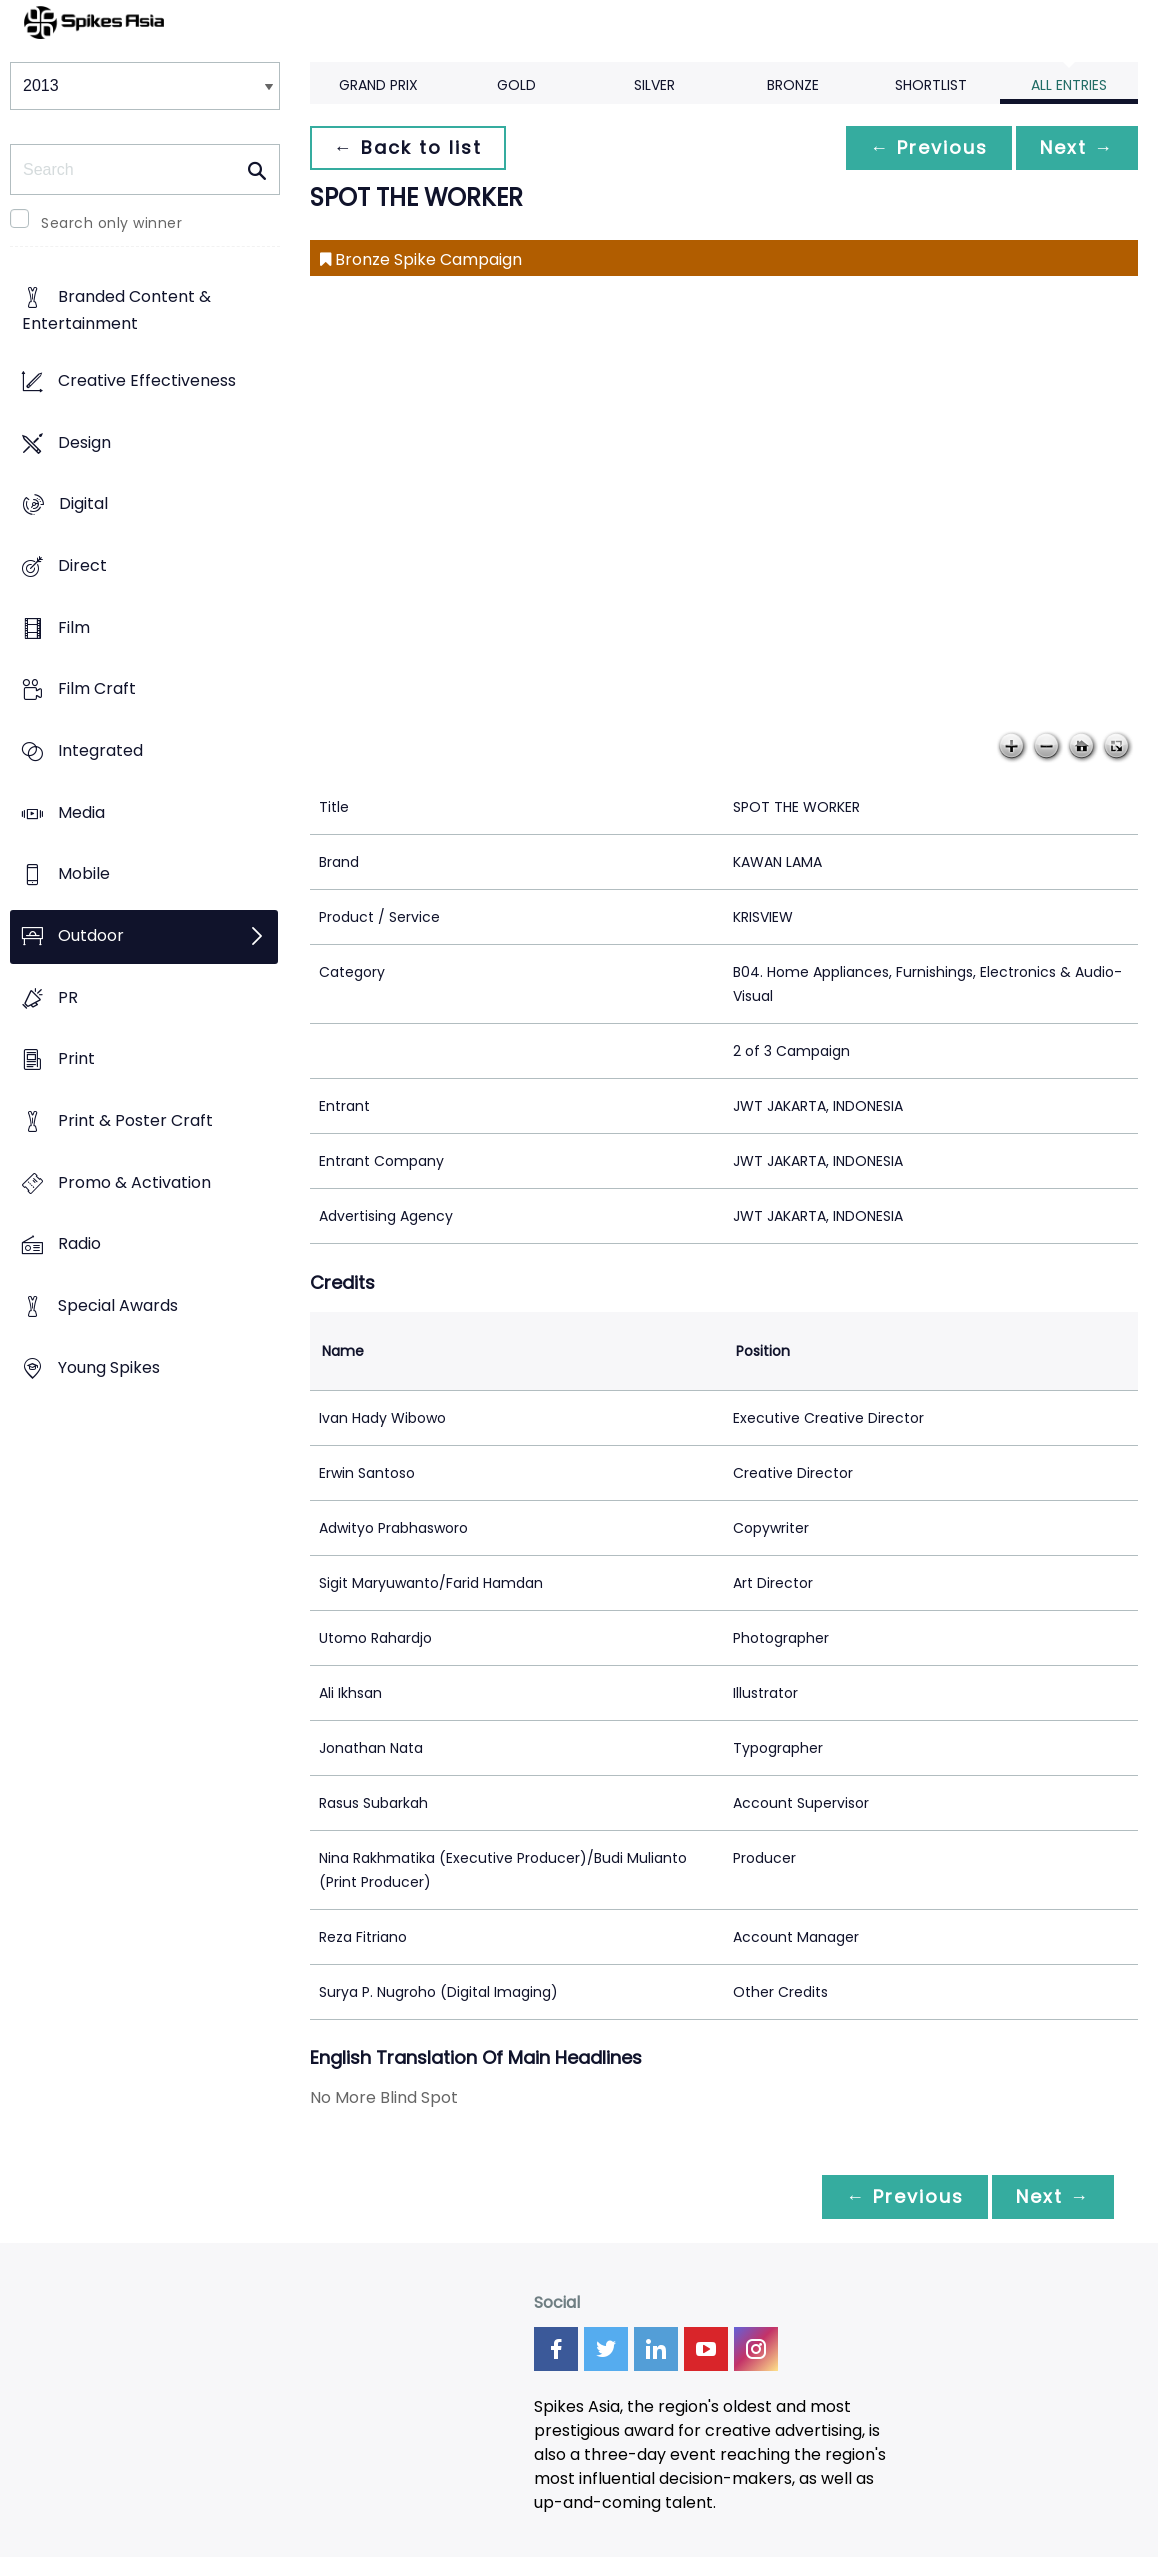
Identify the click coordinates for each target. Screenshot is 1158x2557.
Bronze (793, 85)
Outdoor (91, 935)
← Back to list (408, 147)
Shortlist (931, 85)
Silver (654, 85)
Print (76, 1059)
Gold (516, 85)
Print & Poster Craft (135, 1120)
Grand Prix (378, 85)
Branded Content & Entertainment (116, 311)
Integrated (100, 750)
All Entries (1069, 85)
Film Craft (97, 689)
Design (84, 442)
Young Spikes (109, 1367)
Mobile (84, 874)
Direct (82, 565)
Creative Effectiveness (147, 380)
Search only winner (111, 223)
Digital (83, 504)
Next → (1077, 147)
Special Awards (118, 1305)
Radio (79, 1244)
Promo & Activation (134, 1182)
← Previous (929, 147)
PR (68, 997)
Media (81, 812)
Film (74, 627)
